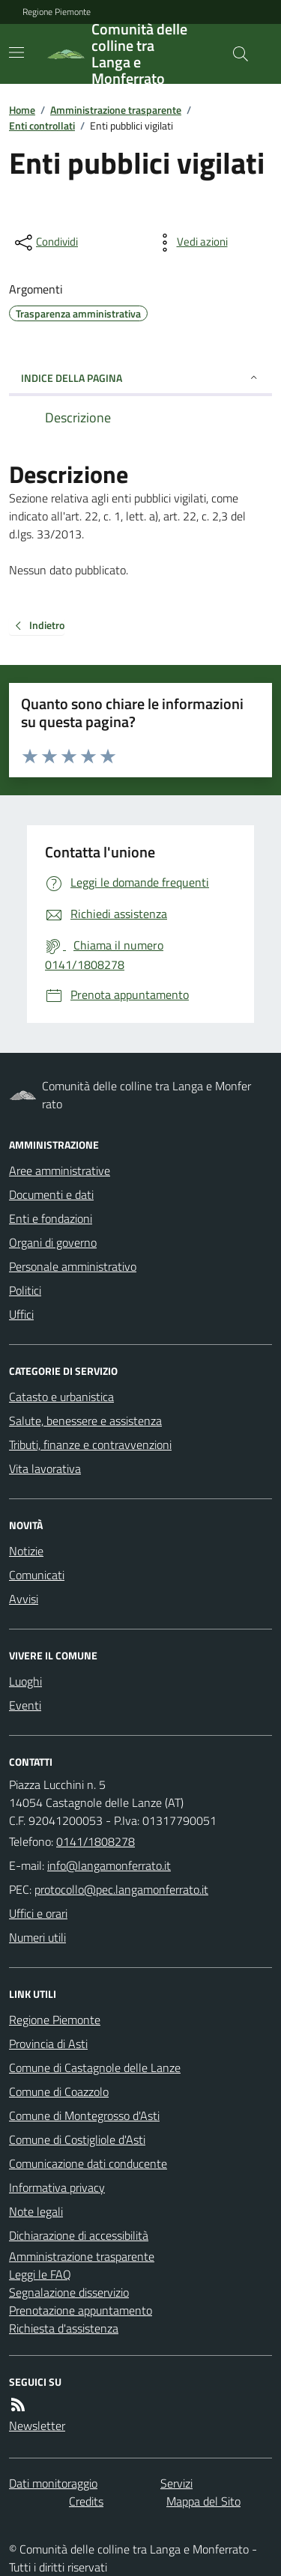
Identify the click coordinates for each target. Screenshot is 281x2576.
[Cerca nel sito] (235, 54)
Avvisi (23, 1599)
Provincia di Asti (48, 2044)
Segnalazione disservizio (69, 2292)
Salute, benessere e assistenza (85, 1421)
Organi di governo (53, 1242)
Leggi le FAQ (40, 2274)
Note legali (36, 2211)
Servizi (176, 2483)
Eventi (25, 1705)
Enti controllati (42, 125)
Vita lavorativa (45, 1468)
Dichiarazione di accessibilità (78, 2235)
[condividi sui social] (45, 243)
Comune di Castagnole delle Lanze (95, 2068)
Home (22, 110)
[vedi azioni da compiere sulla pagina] (190, 243)
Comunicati (36, 1575)
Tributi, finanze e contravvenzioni (90, 1444)
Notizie (26, 1551)
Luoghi (25, 1681)
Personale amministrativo (72, 1266)
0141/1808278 (95, 1841)
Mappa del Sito (203, 2501)
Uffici (21, 1314)
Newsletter (37, 2425)
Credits (86, 2501)
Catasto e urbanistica (61, 1397)
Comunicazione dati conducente (88, 2163)
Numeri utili (37, 1937)
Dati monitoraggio (53, 2483)
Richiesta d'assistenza (63, 2328)
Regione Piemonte (56, 12)
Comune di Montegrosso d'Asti (84, 2115)
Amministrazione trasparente (115, 110)
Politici (25, 1290)
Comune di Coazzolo (59, 2091)
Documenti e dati (51, 1194)
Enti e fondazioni (50, 1218)
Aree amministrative (59, 1170)
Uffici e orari (38, 1913)
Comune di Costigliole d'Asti (77, 2139)
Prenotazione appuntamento (80, 2310)
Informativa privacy (57, 2187)
